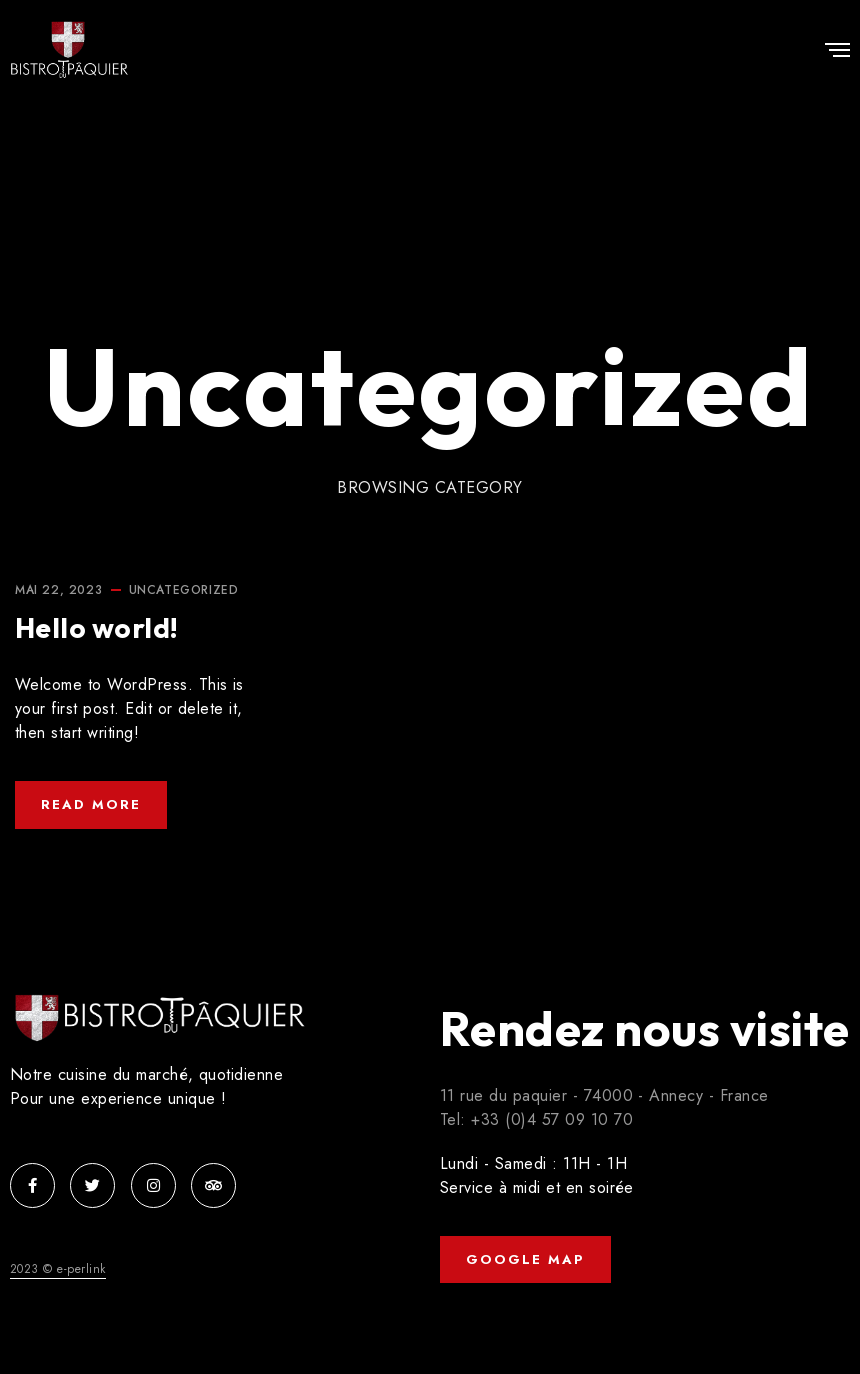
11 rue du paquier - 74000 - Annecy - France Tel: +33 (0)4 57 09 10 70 (604, 1107)
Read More (91, 804)
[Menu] (837, 51)
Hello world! (97, 627)
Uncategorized (184, 590)
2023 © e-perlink (58, 1269)
